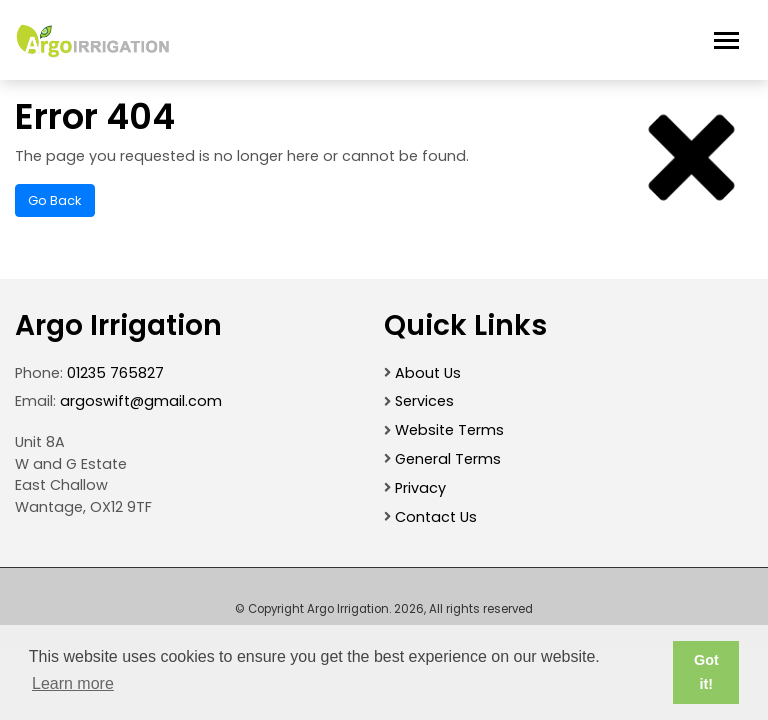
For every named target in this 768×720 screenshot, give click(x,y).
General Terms (448, 459)
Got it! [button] (706, 672)
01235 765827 (115, 373)
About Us (428, 373)
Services (424, 401)
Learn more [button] (73, 683)
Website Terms (449, 430)
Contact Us (436, 517)
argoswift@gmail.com (141, 401)
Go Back (55, 200)
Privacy (420, 488)
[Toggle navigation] (726, 40)
